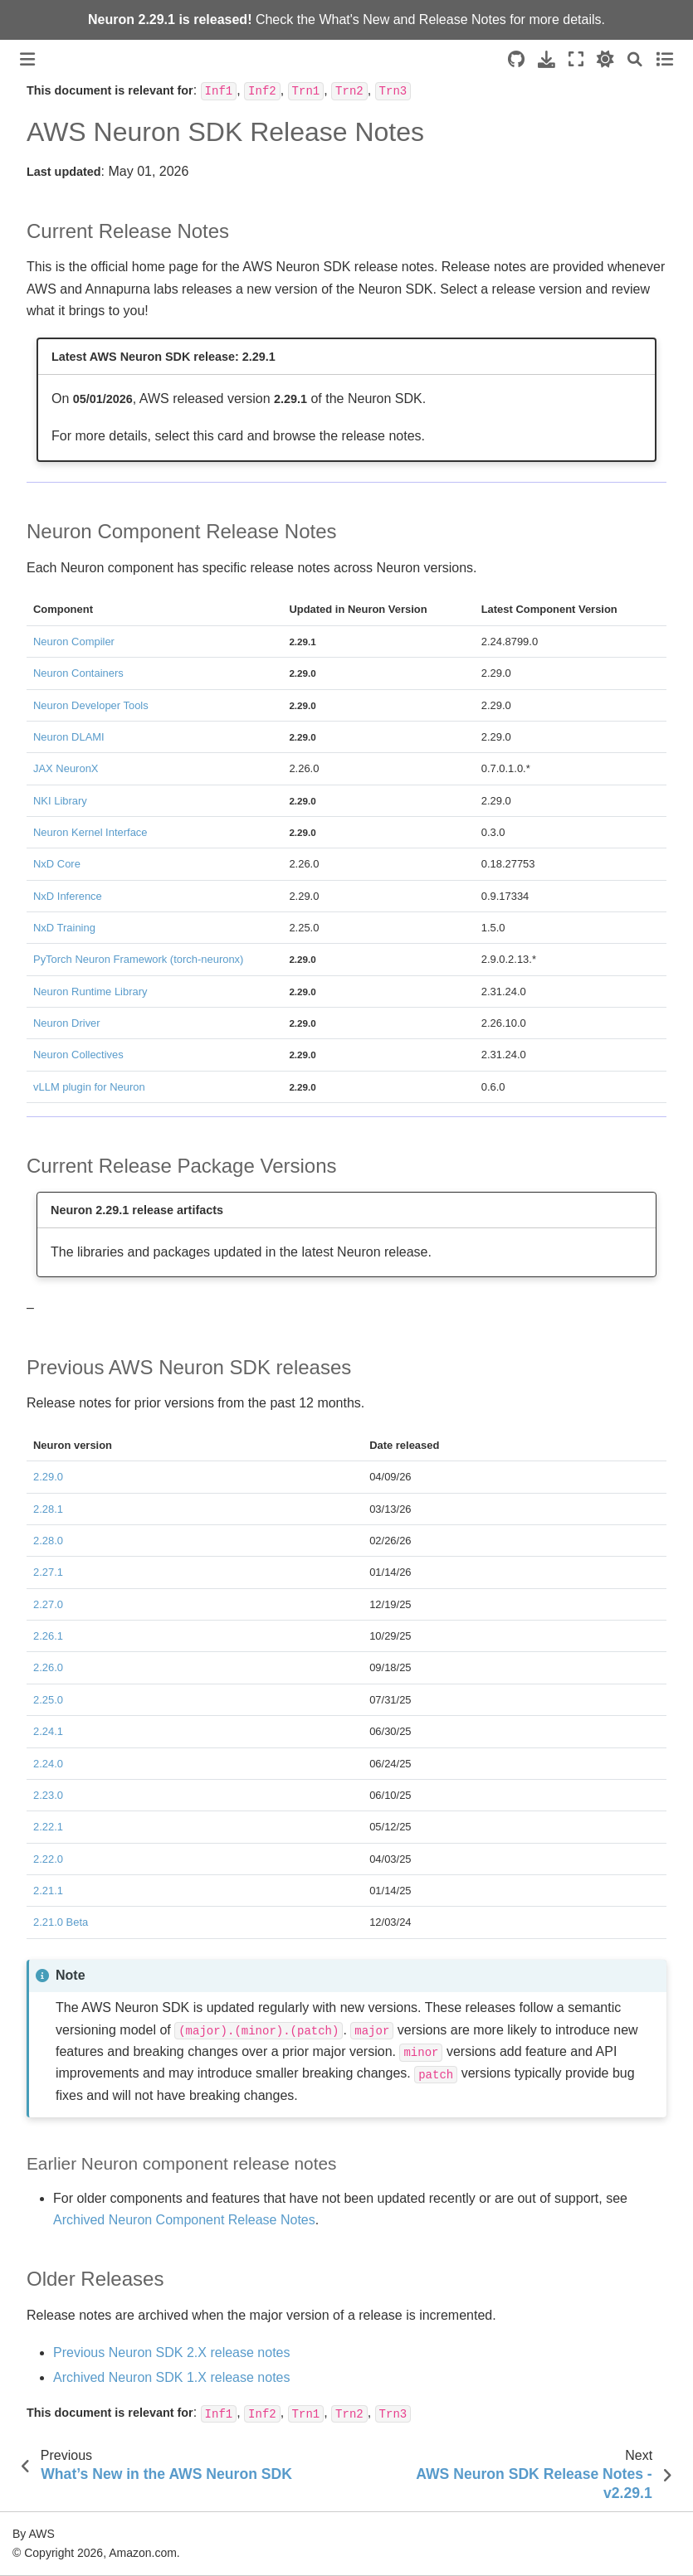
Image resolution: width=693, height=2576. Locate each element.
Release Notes (462, 19)
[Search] (635, 59)
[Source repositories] (516, 59)
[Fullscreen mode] (576, 59)
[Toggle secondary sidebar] (664, 59)
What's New (354, 19)
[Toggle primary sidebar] (27, 59)
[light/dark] (605, 59)
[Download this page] (546, 59)
